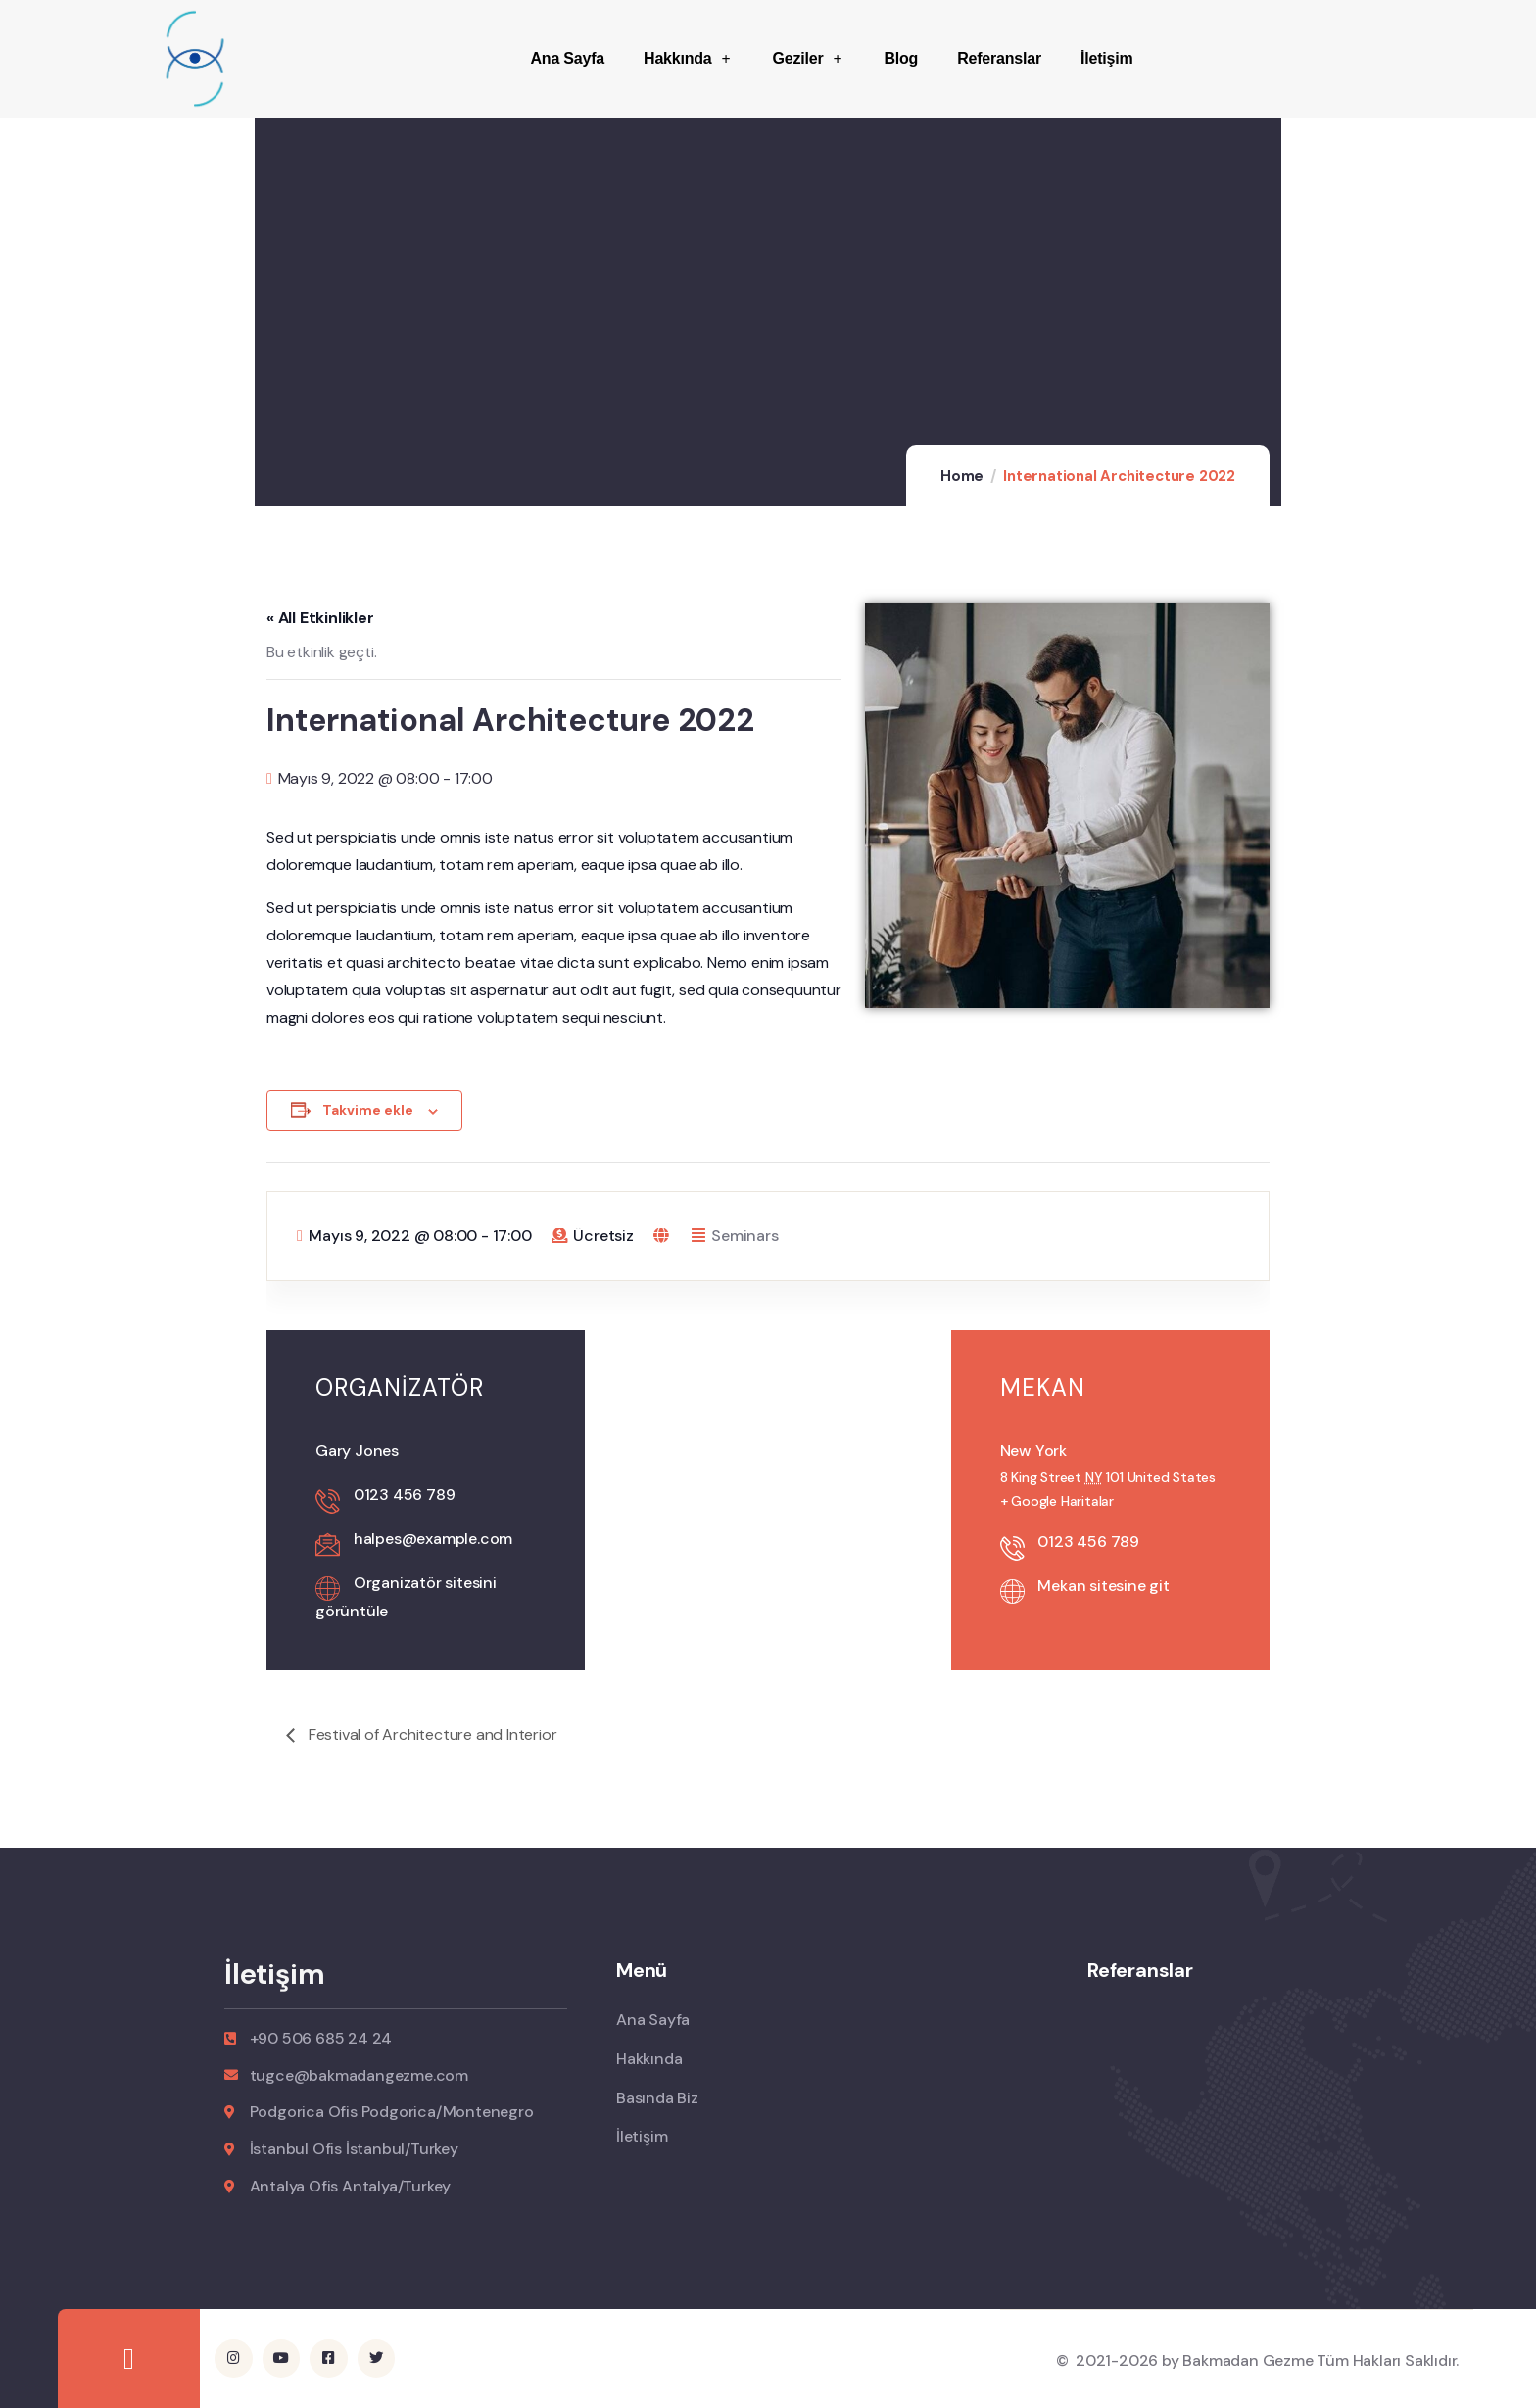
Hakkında (688, 58)
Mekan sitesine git (1103, 1585)
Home (962, 476)
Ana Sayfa (567, 58)
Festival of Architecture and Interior (430, 1734)
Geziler (809, 58)
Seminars (744, 1236)
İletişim (1106, 58)
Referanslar (999, 58)
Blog (901, 58)
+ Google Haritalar (1057, 1501)
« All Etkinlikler (320, 617)
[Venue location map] (767, 1433)
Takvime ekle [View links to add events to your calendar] (367, 1110)
